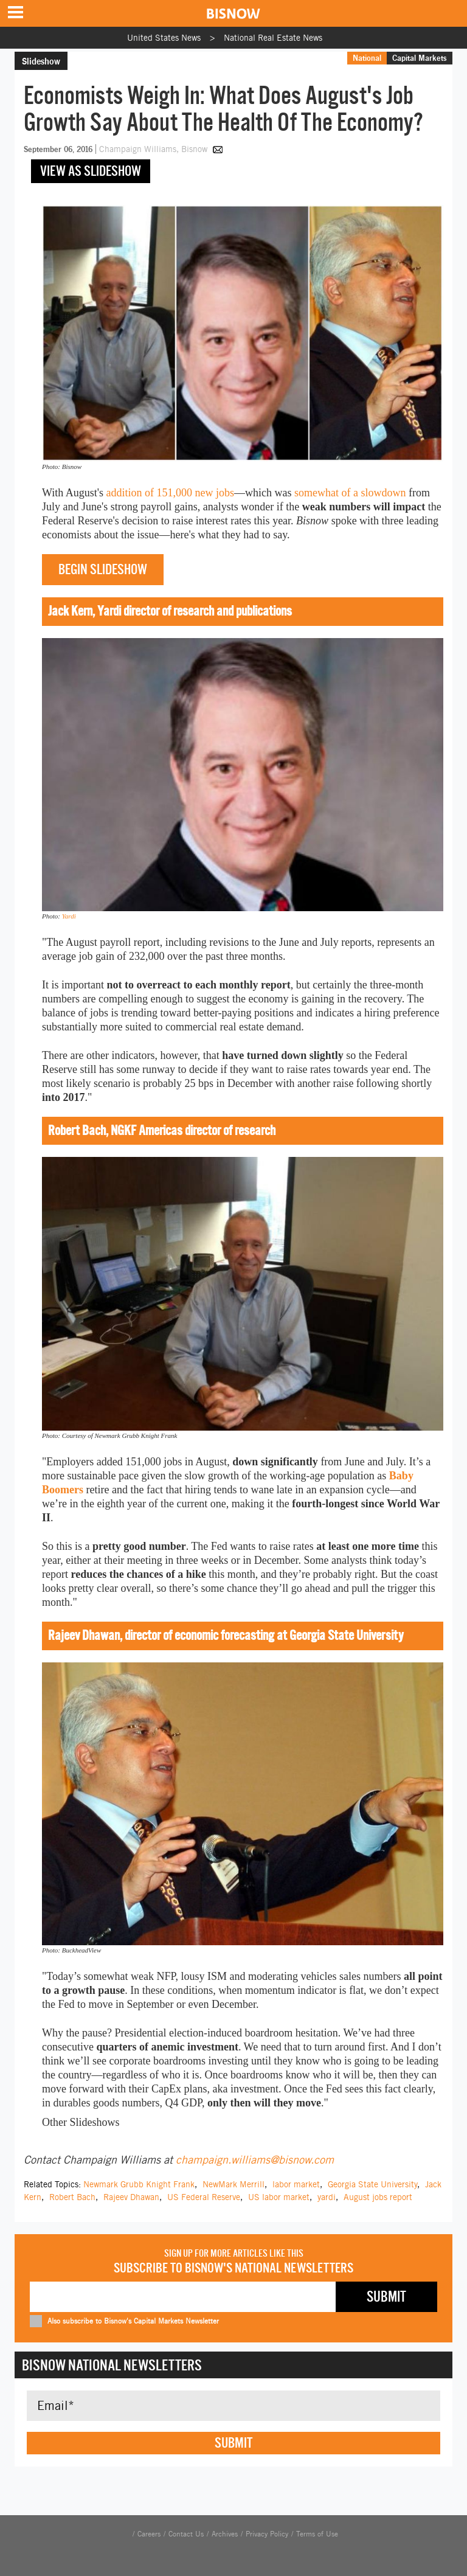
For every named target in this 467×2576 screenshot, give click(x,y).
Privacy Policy (267, 2534)
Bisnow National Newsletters (112, 2364)
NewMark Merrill (233, 2184)
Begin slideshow (102, 569)
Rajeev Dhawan (131, 2197)
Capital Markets (419, 58)
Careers (149, 2534)
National (367, 58)
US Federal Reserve (203, 2197)
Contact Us (186, 2534)
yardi (326, 2197)
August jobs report (378, 2197)
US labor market (279, 2197)
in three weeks (196, 1560)
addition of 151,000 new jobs (170, 493)
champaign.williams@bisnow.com (255, 2159)
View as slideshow (90, 171)
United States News (164, 38)
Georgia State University (372, 2184)
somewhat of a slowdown (350, 493)
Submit (233, 2443)
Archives (225, 2534)
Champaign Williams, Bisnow (154, 149)
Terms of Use (317, 2534)
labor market (296, 2184)
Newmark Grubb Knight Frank (139, 2184)
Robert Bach (72, 2197)
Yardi (69, 916)
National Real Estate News (273, 38)
